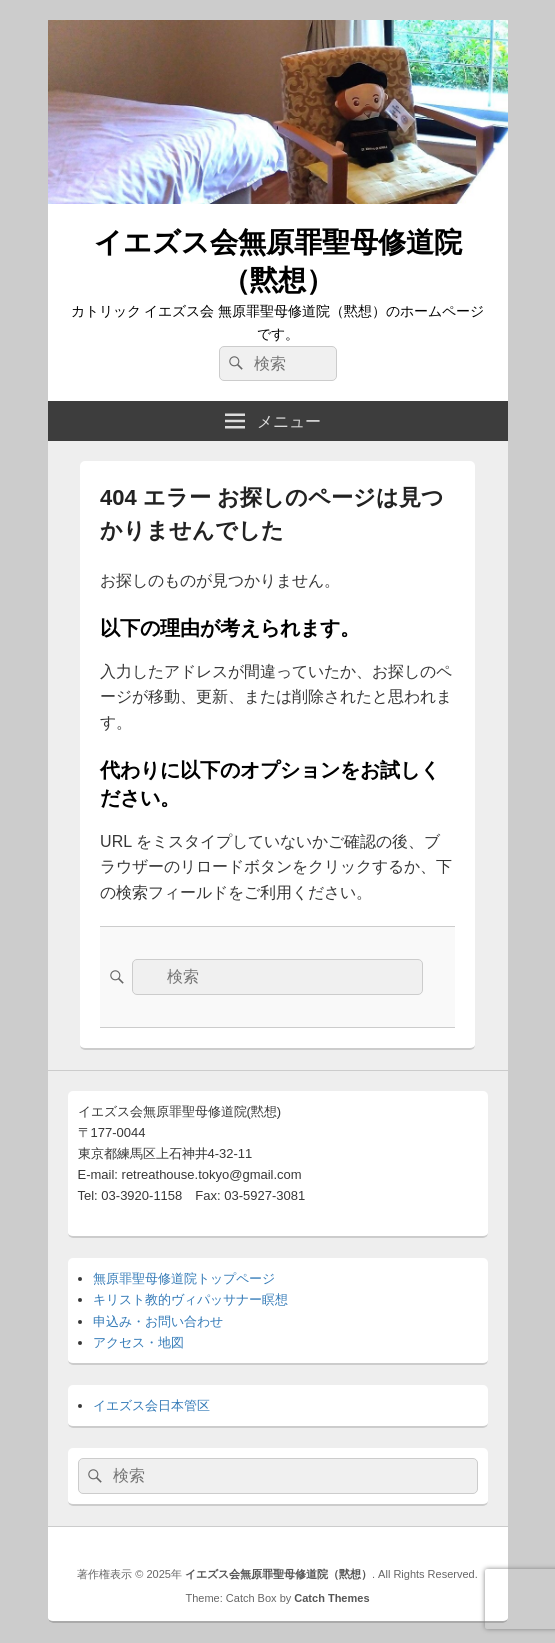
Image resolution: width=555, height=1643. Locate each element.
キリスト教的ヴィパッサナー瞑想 (190, 1299)
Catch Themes (331, 1598)
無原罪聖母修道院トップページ (184, 1278)
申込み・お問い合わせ (158, 1321)
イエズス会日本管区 (151, 1405)
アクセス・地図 (138, 1342)
